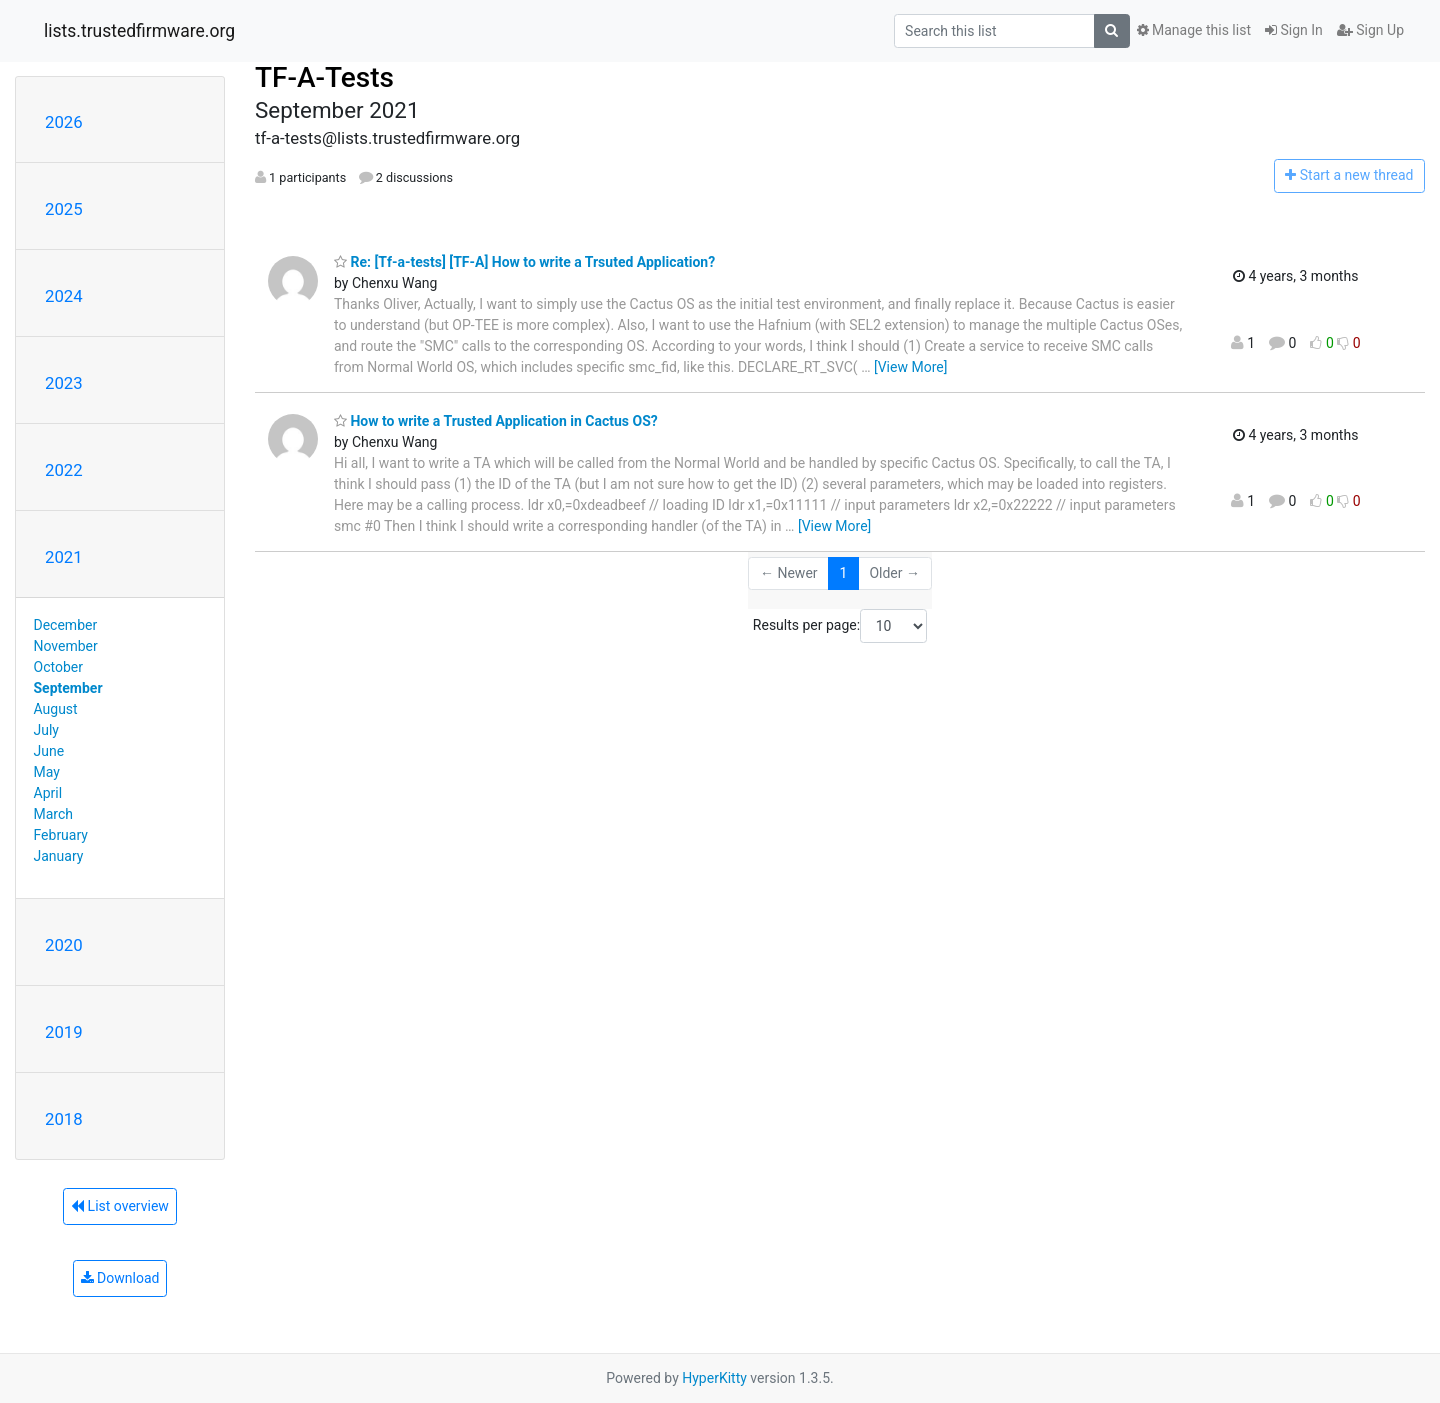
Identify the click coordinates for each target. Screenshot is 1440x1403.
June (49, 751)
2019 (64, 1032)
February (61, 835)
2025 (64, 209)
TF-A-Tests (324, 77)
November (66, 646)
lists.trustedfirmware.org (139, 31)
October (58, 667)
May (47, 772)
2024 (64, 296)
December (66, 625)
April (48, 793)
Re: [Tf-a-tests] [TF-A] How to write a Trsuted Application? (524, 262)
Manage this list (1194, 30)
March (54, 814)
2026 (64, 122)
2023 (64, 383)
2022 (64, 470)
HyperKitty (714, 1378)
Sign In (1294, 30)
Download (120, 1278)
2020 (64, 945)
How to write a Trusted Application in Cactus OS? (496, 421)
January (59, 856)
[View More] (910, 367)
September (68, 688)
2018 (64, 1119)
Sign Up (1370, 30)
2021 (64, 557)
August (56, 709)
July (46, 730)
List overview (120, 1206)
